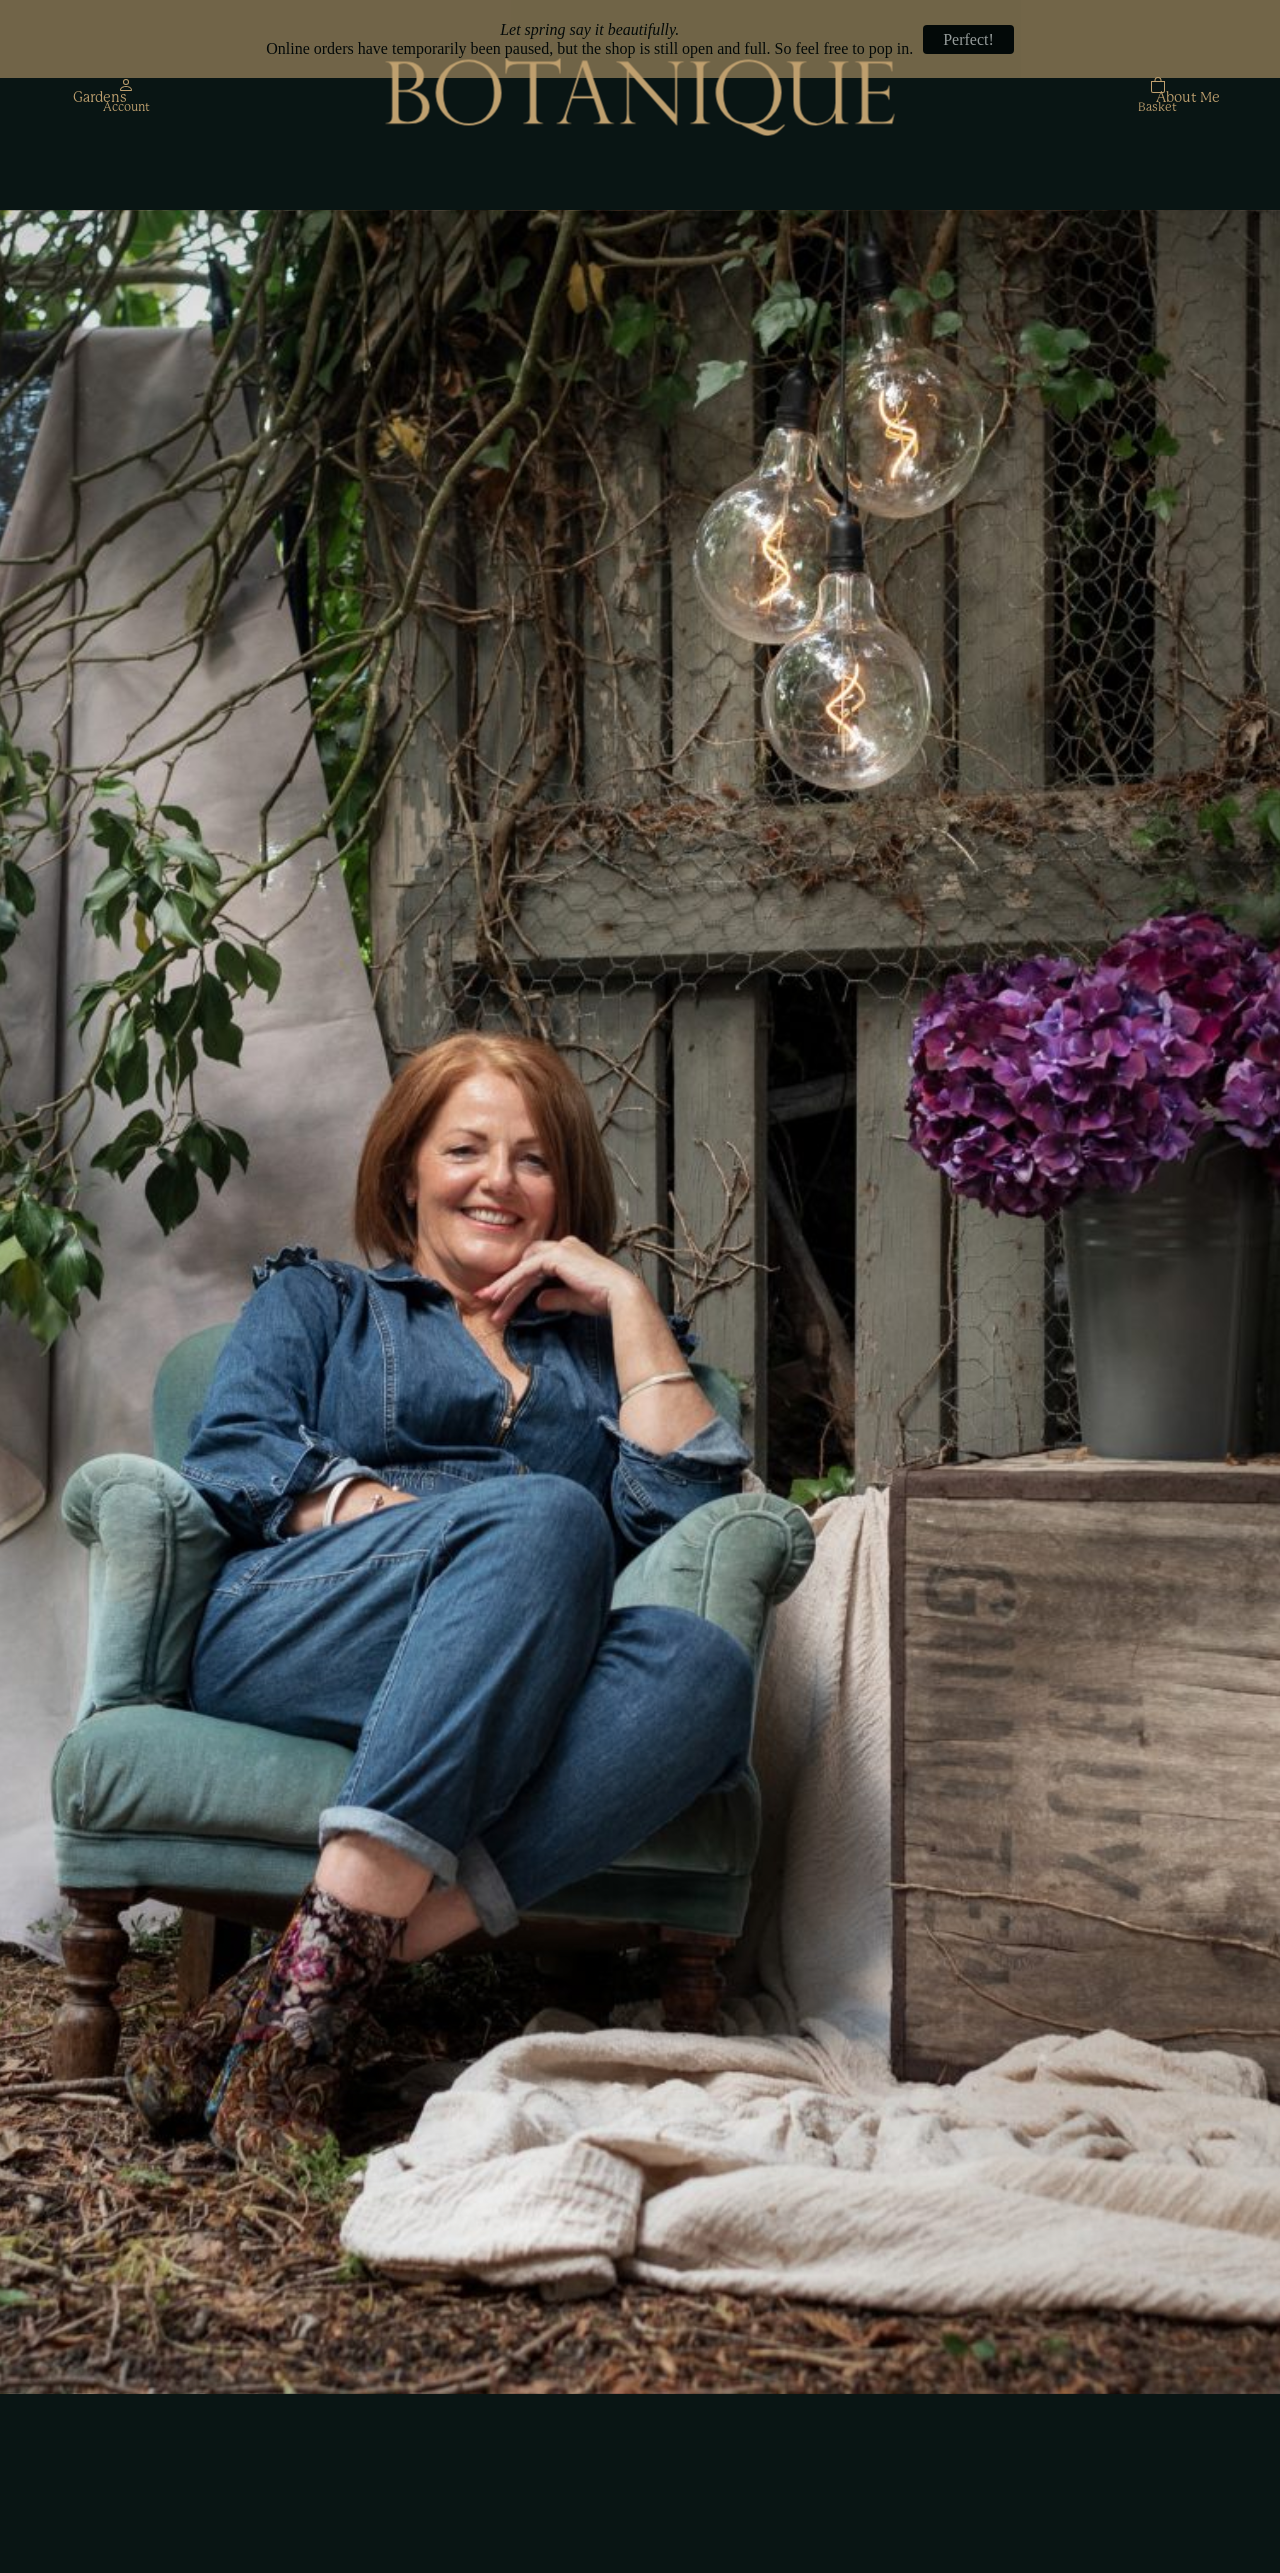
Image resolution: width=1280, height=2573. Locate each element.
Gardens (100, 98)
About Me (1188, 98)
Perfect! (968, 39)
